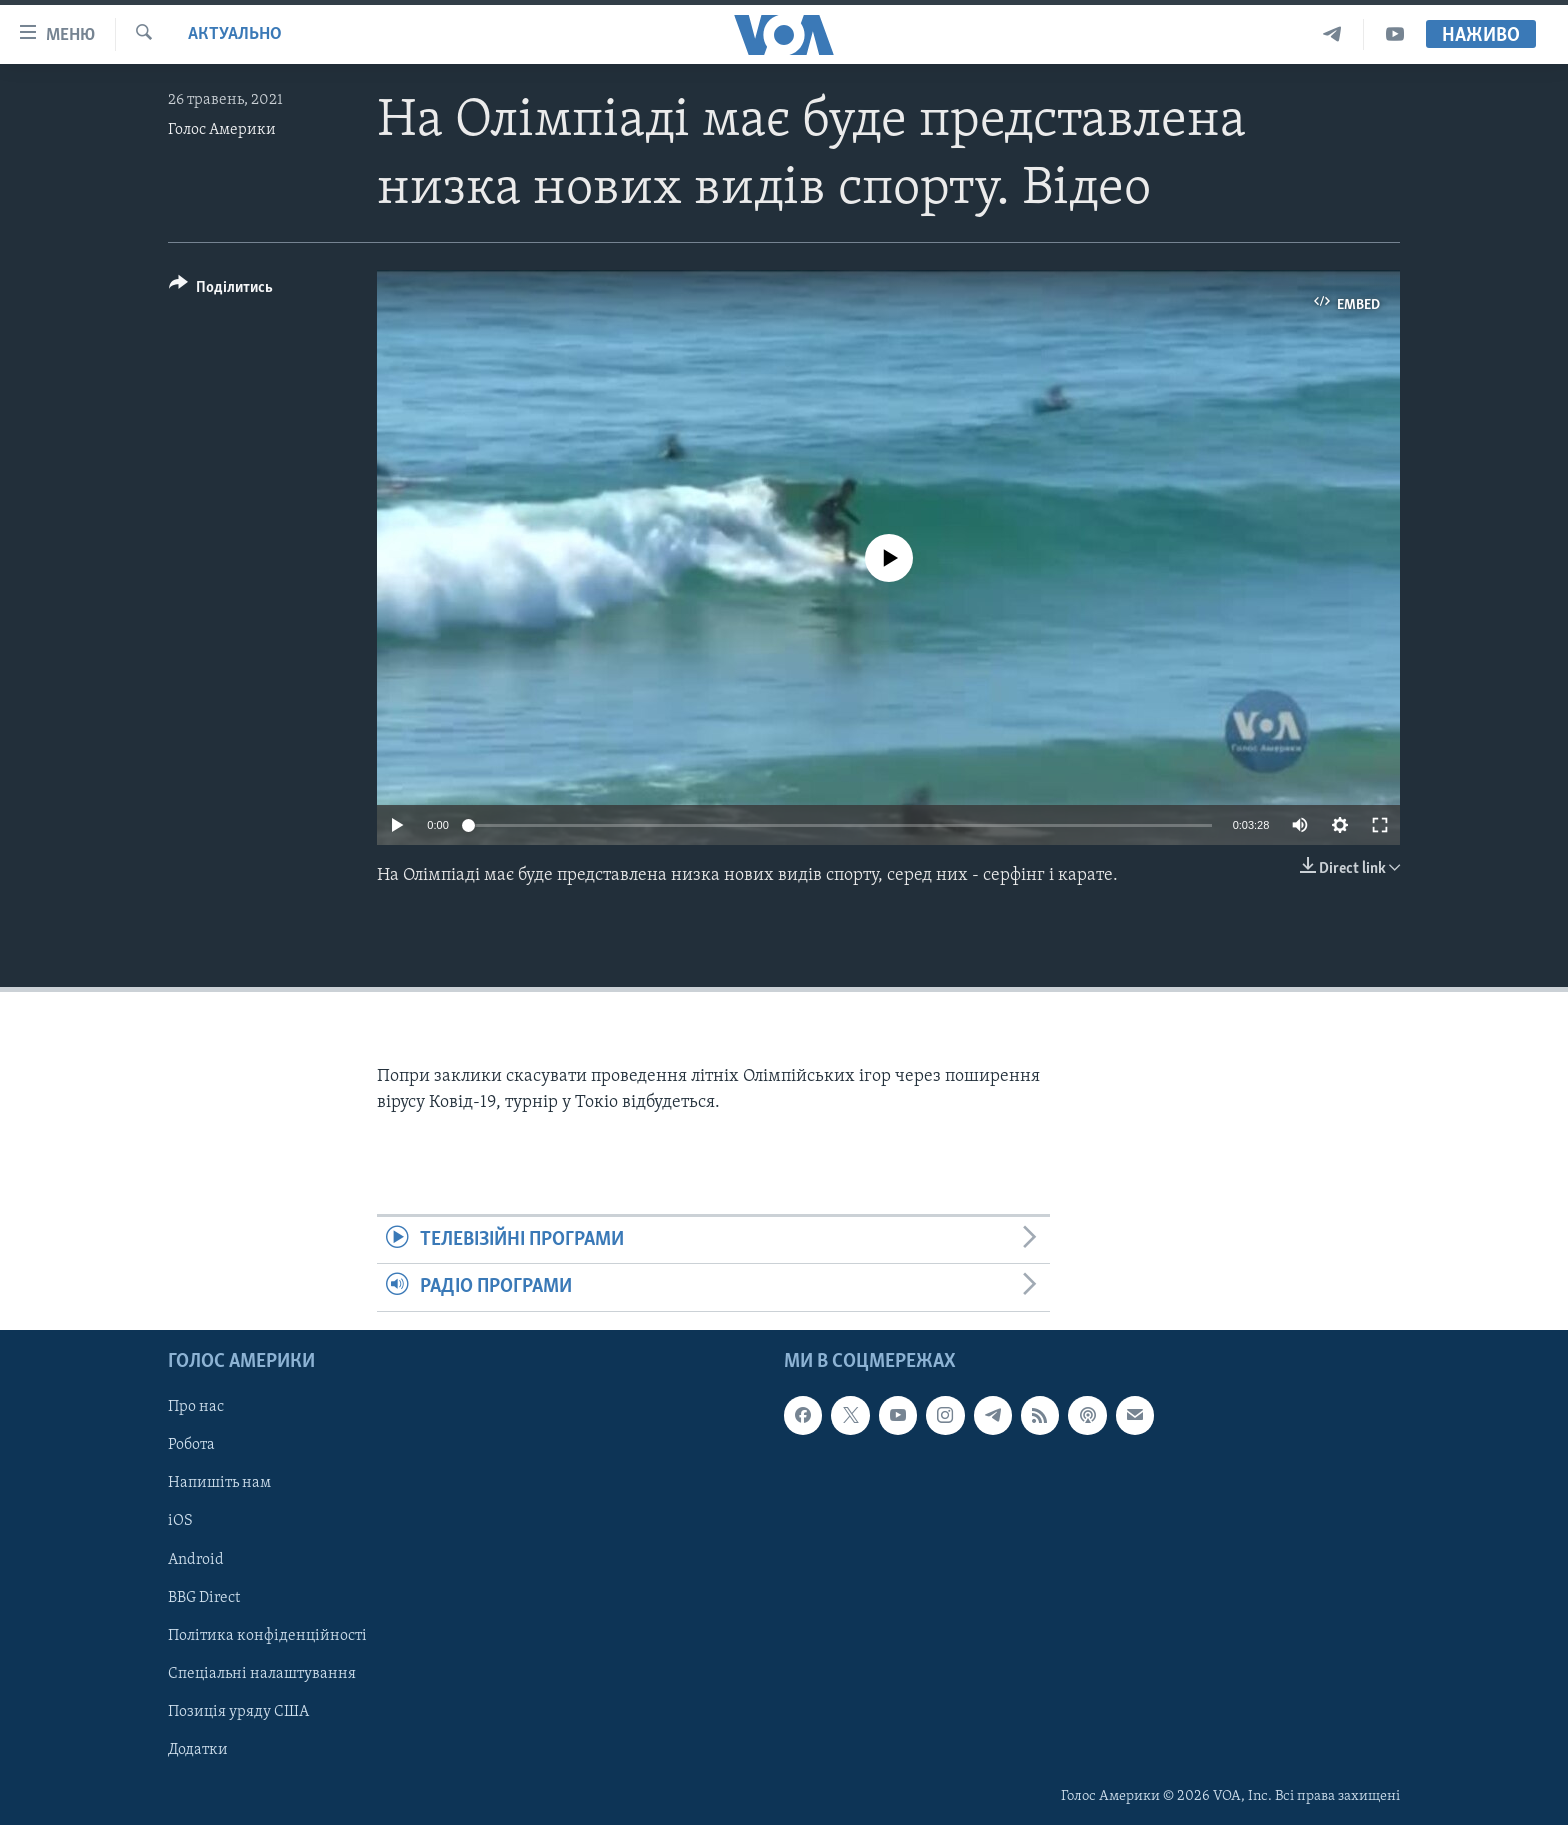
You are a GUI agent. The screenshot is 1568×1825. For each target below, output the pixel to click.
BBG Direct (204, 1597)
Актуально (235, 34)
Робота (191, 1445)
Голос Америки (222, 130)
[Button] (221, 290)
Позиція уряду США (238, 1711)
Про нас (196, 1407)
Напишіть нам (219, 1483)
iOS (180, 1521)
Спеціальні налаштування (262, 1673)
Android (196, 1559)
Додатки (198, 1749)
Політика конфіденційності (267, 1635)
